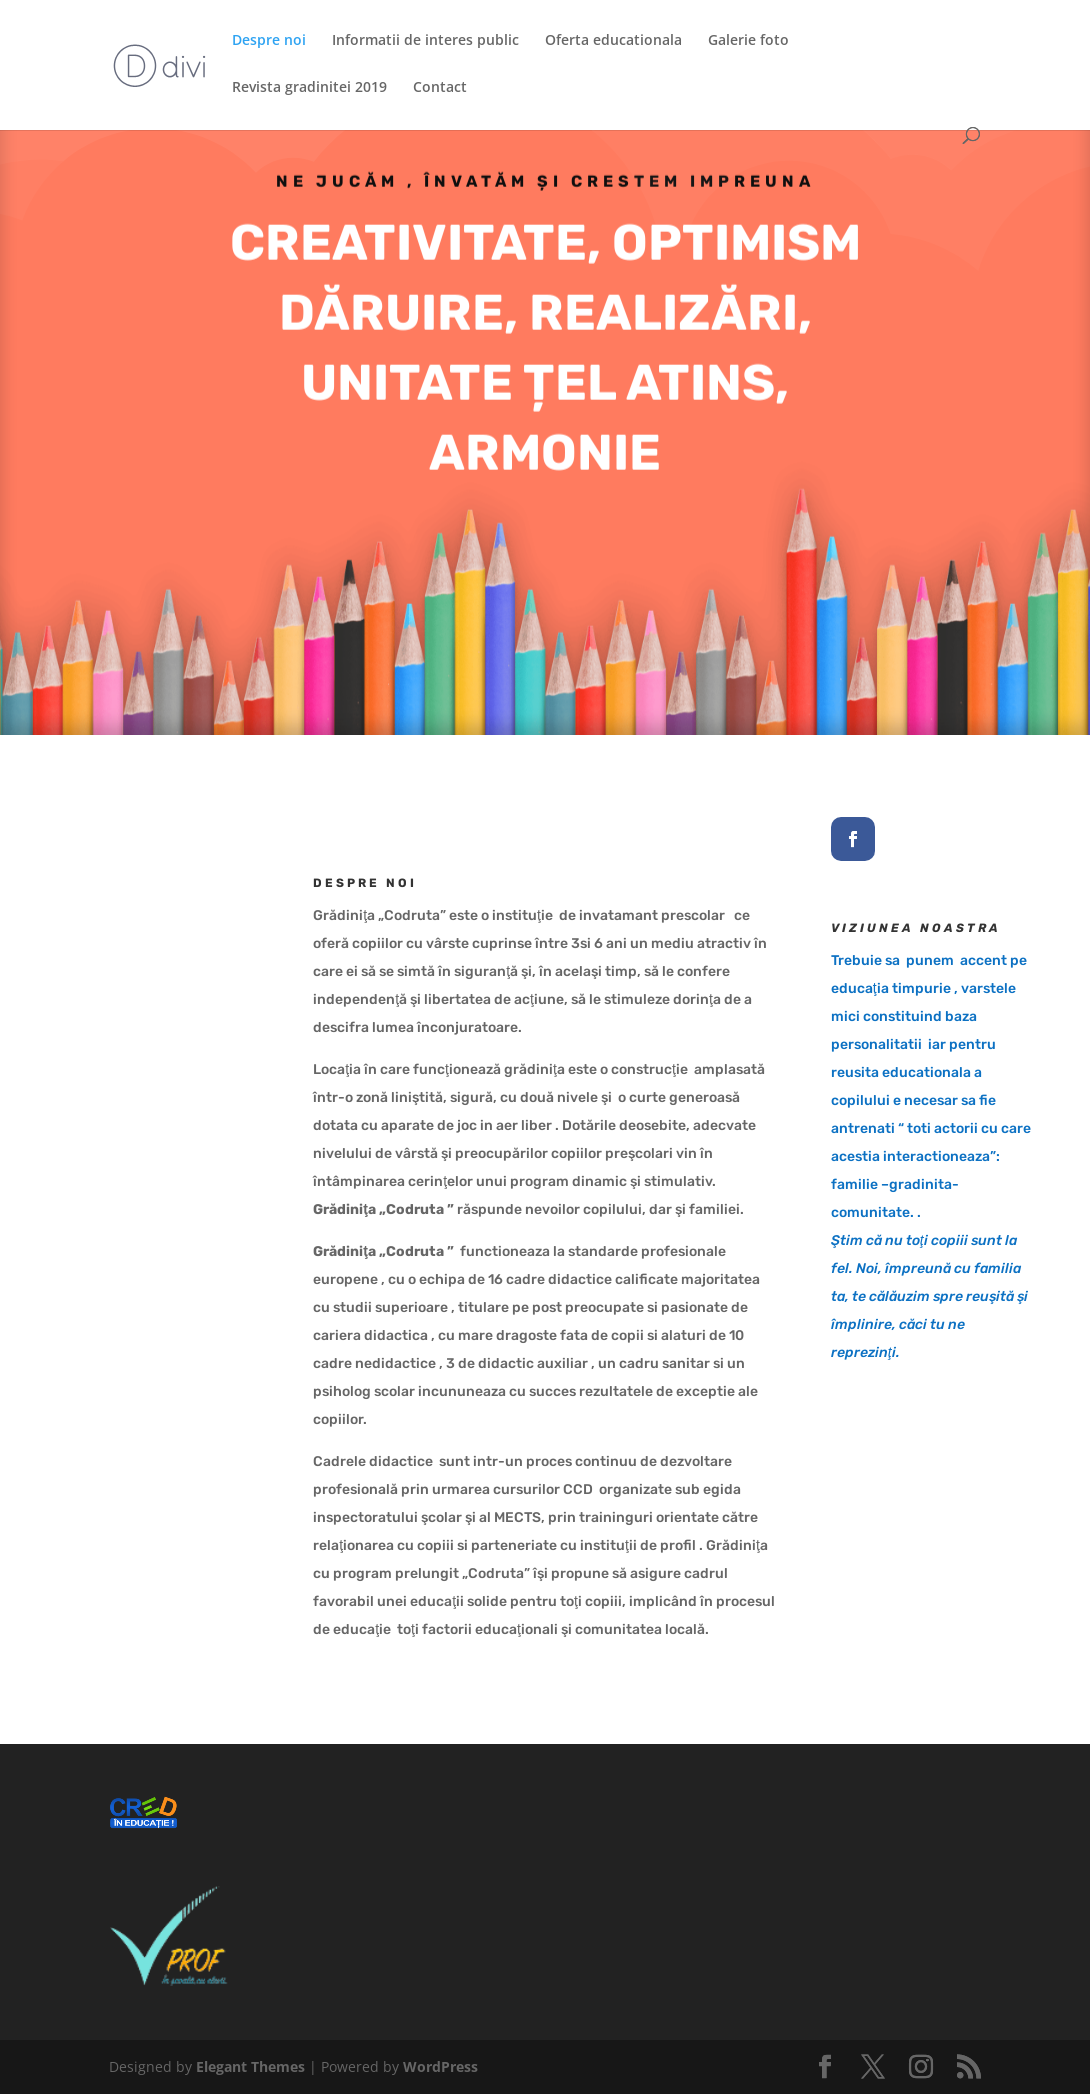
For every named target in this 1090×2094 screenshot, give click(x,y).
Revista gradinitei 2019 (309, 88)
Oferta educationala (613, 41)
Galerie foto (748, 41)
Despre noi (269, 41)
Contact (440, 88)
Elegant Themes (250, 2066)
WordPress (440, 2066)
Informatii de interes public (425, 41)
